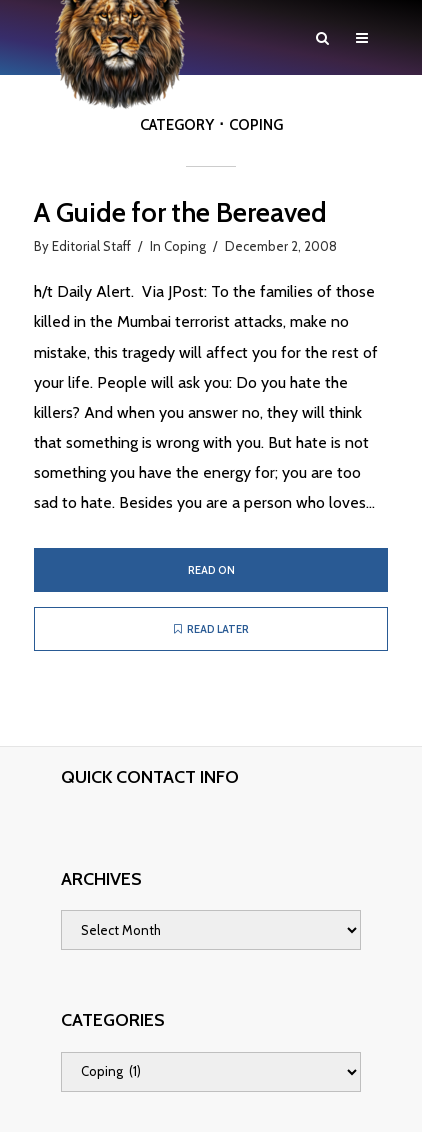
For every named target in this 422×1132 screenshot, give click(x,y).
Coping (185, 246)
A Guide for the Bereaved (180, 213)
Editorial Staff (91, 246)
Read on (211, 570)
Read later (211, 629)
